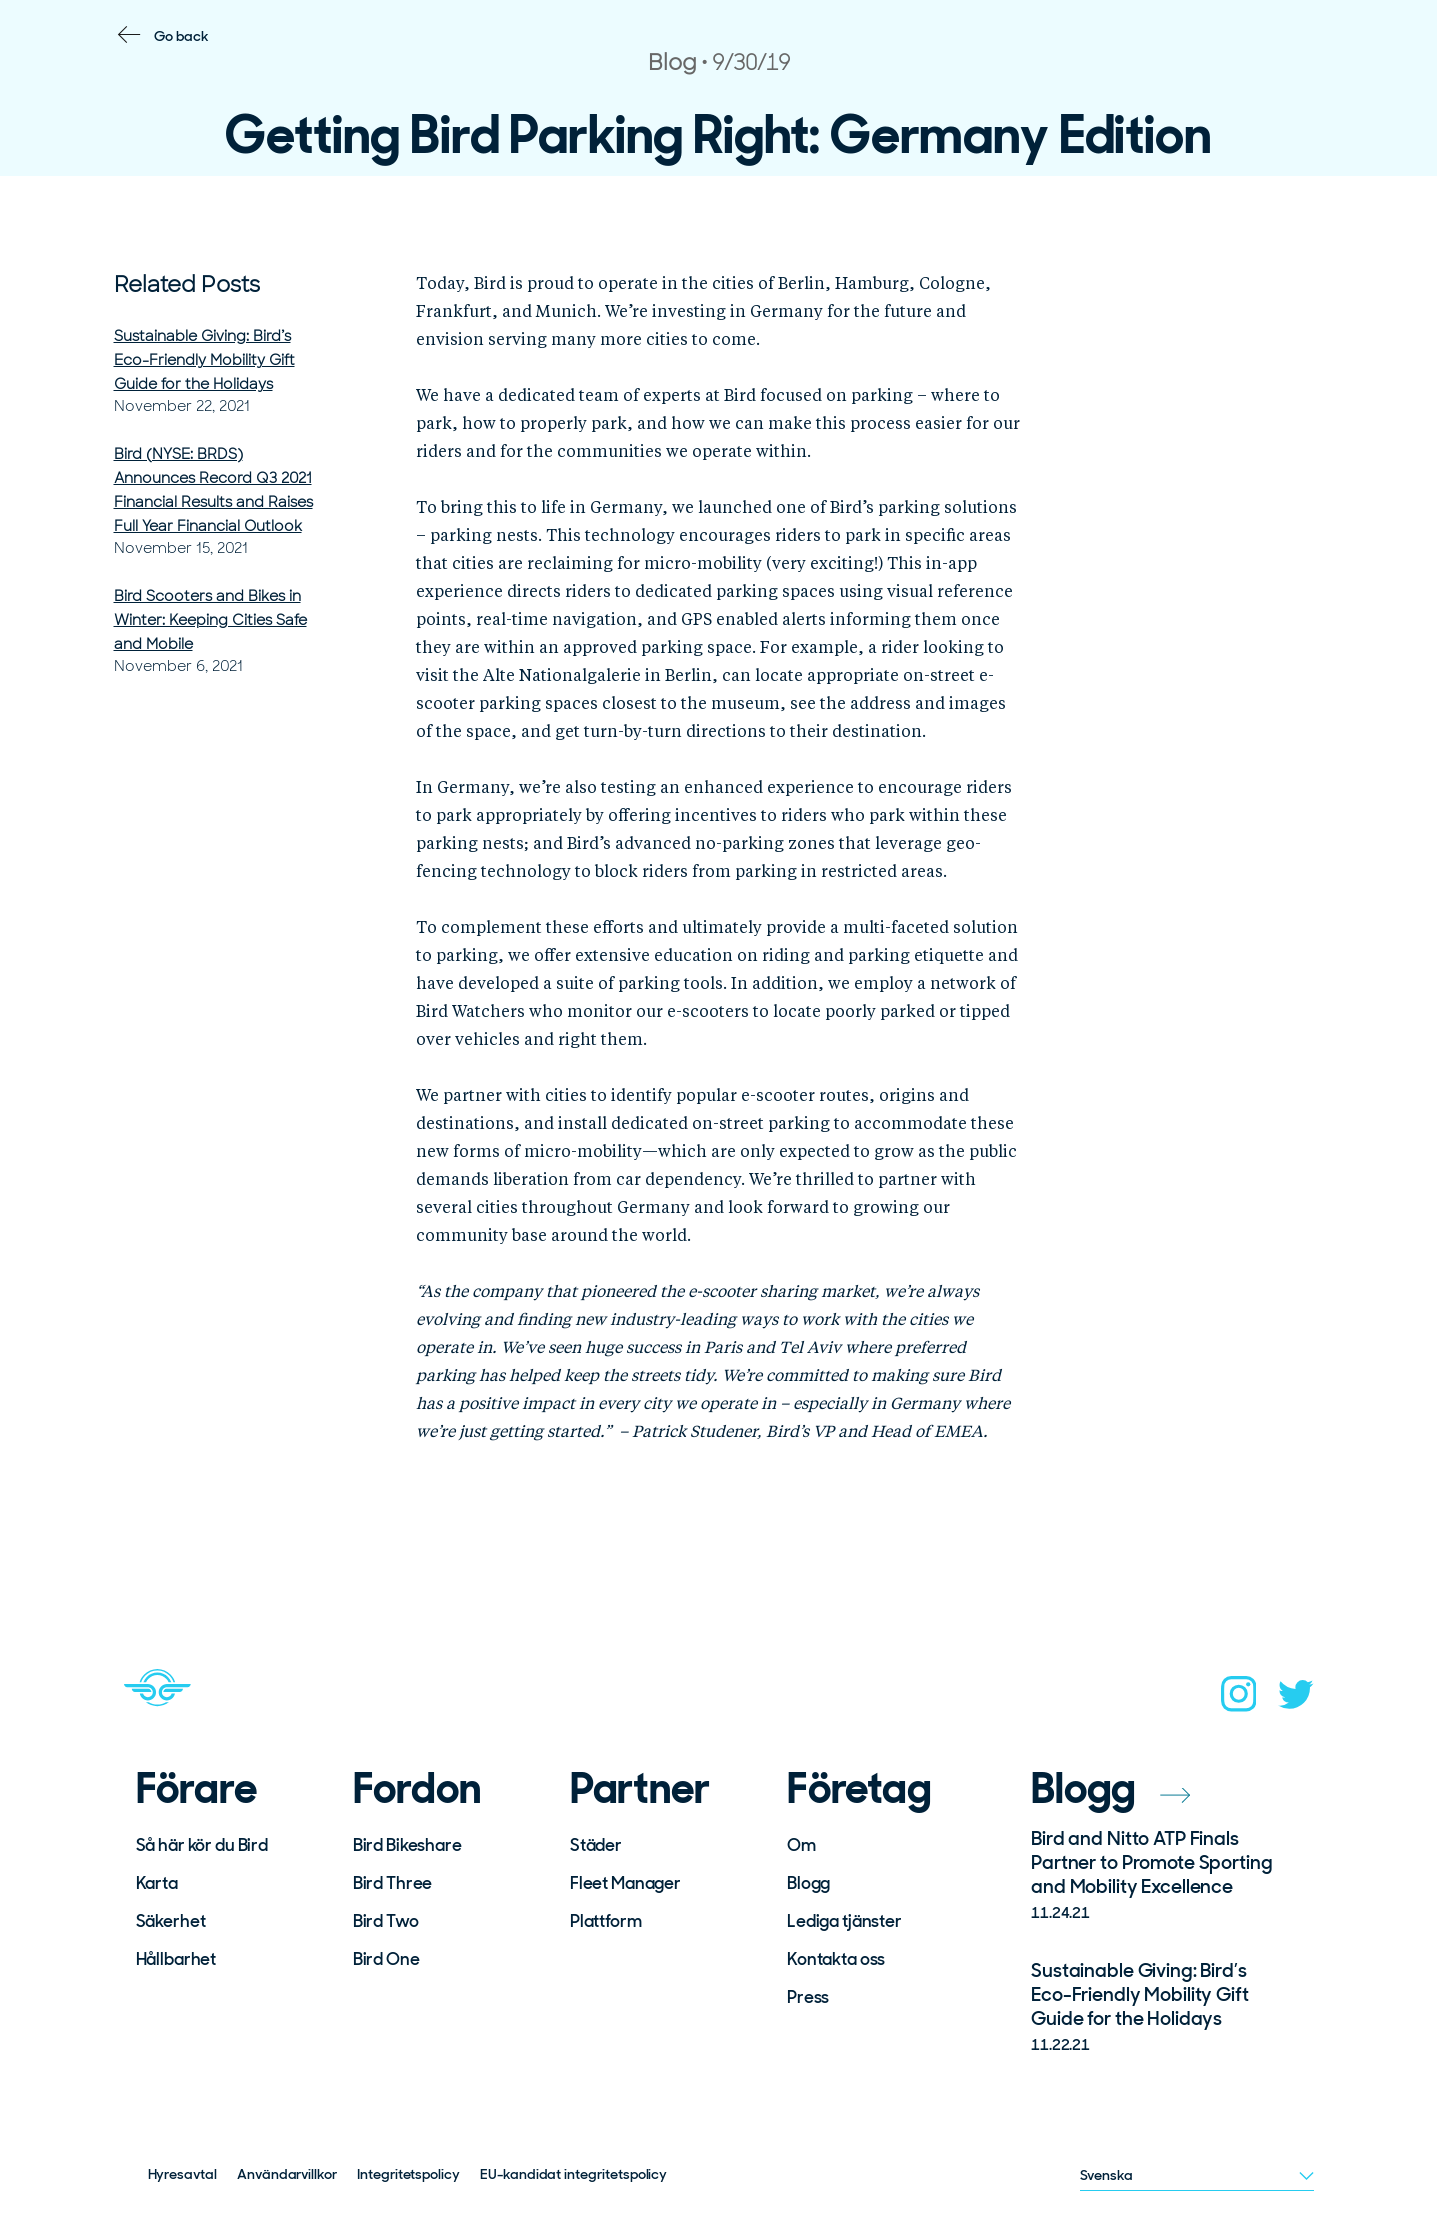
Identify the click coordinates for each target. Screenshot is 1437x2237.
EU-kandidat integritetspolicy (573, 2174)
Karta (157, 1883)
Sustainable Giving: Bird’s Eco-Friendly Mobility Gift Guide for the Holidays (204, 360)
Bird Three (393, 1883)
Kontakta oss (836, 1959)
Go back (181, 36)
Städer (596, 1845)
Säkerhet (171, 1921)
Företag (859, 1789)
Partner (640, 1789)
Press (808, 1997)
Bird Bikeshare (407, 1845)
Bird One (386, 1959)
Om (801, 1845)
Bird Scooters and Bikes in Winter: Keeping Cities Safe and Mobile (210, 620)
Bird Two (386, 1921)
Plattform (606, 1921)
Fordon (417, 1789)
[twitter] (1296, 1700)
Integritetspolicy (408, 2174)
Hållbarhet (176, 1959)
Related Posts (187, 284)
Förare (196, 1789)
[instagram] (1239, 1700)
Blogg (808, 1883)
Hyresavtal (182, 2174)
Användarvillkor (287, 2174)
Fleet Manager (625, 1883)
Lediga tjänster (844, 1921)
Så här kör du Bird (202, 1845)
